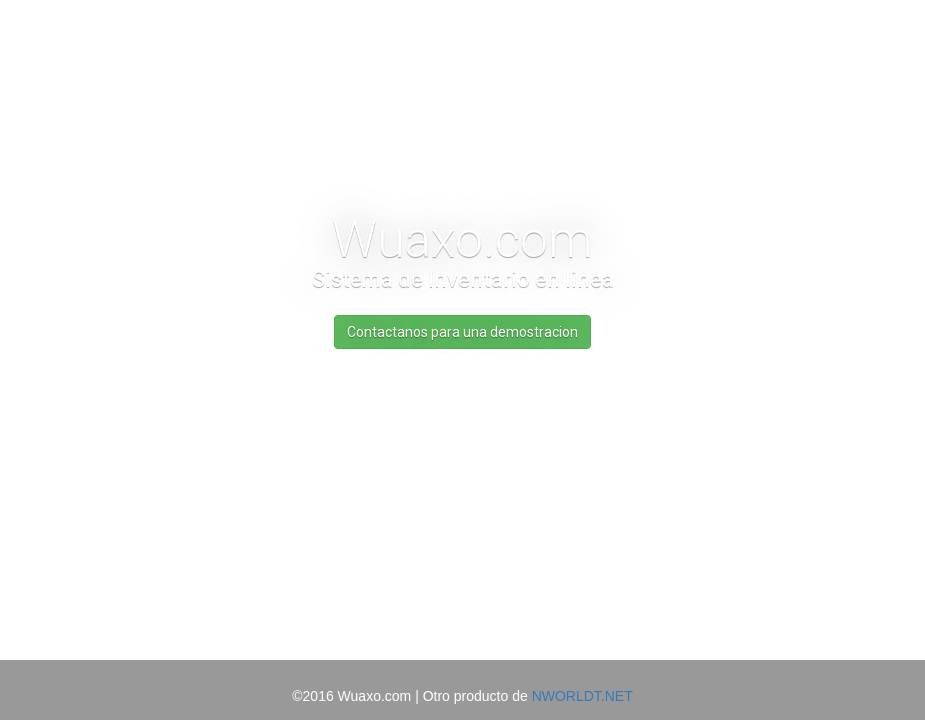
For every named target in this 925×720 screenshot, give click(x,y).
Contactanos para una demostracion (462, 332)
